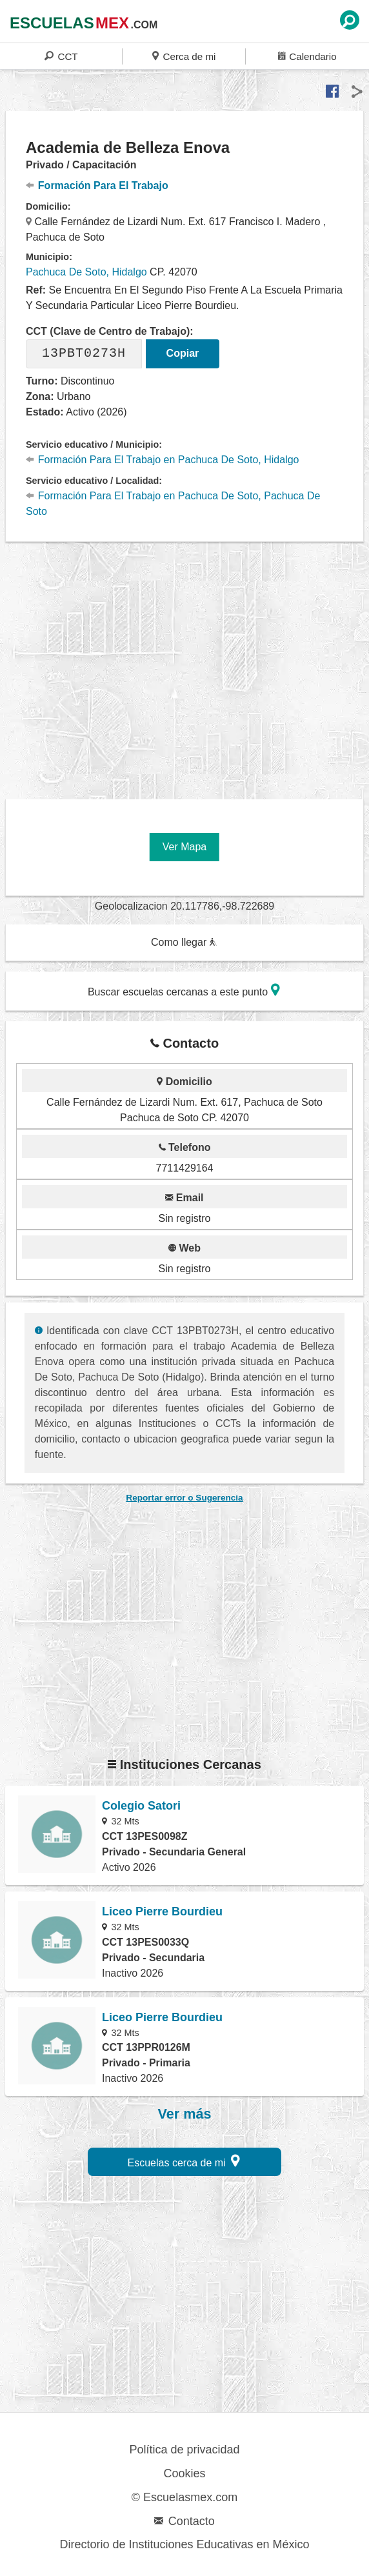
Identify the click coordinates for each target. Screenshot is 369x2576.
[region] (187, 666)
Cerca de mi (183, 56)
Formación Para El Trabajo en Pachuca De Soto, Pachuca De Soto (173, 503)
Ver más (185, 2114)
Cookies (184, 2473)
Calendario (307, 56)
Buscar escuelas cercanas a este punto (184, 990)
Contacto (184, 2521)
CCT (61, 56)
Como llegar (184, 942)
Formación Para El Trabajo (97, 185)
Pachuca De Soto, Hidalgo (86, 271)
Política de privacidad (184, 2449)
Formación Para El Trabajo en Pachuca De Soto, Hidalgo (162, 459)
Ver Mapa (184, 846)
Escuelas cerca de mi (184, 2161)
